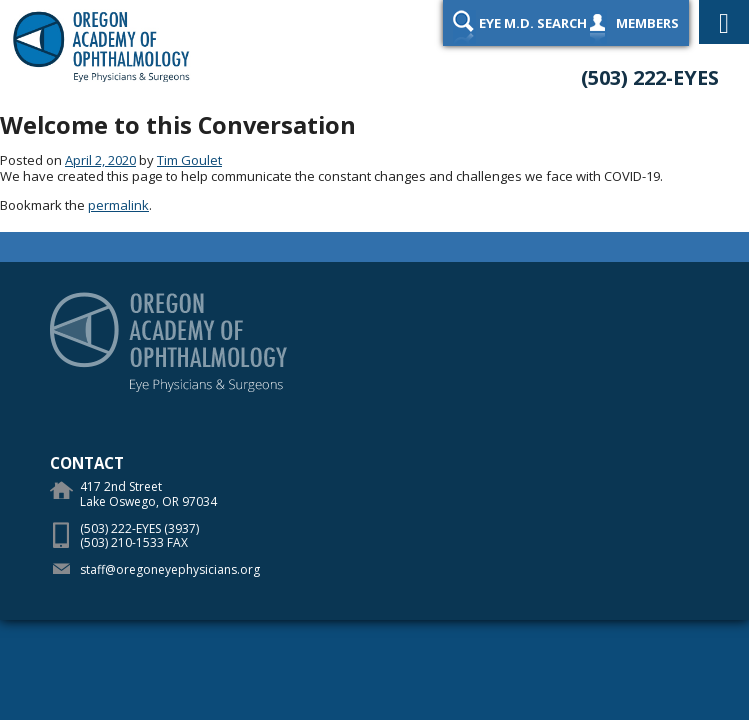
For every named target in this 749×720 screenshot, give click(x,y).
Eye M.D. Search (533, 23)
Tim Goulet (189, 160)
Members (647, 23)
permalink (118, 205)
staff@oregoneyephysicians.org (170, 569)
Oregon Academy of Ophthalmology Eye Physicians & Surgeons (105, 45)
